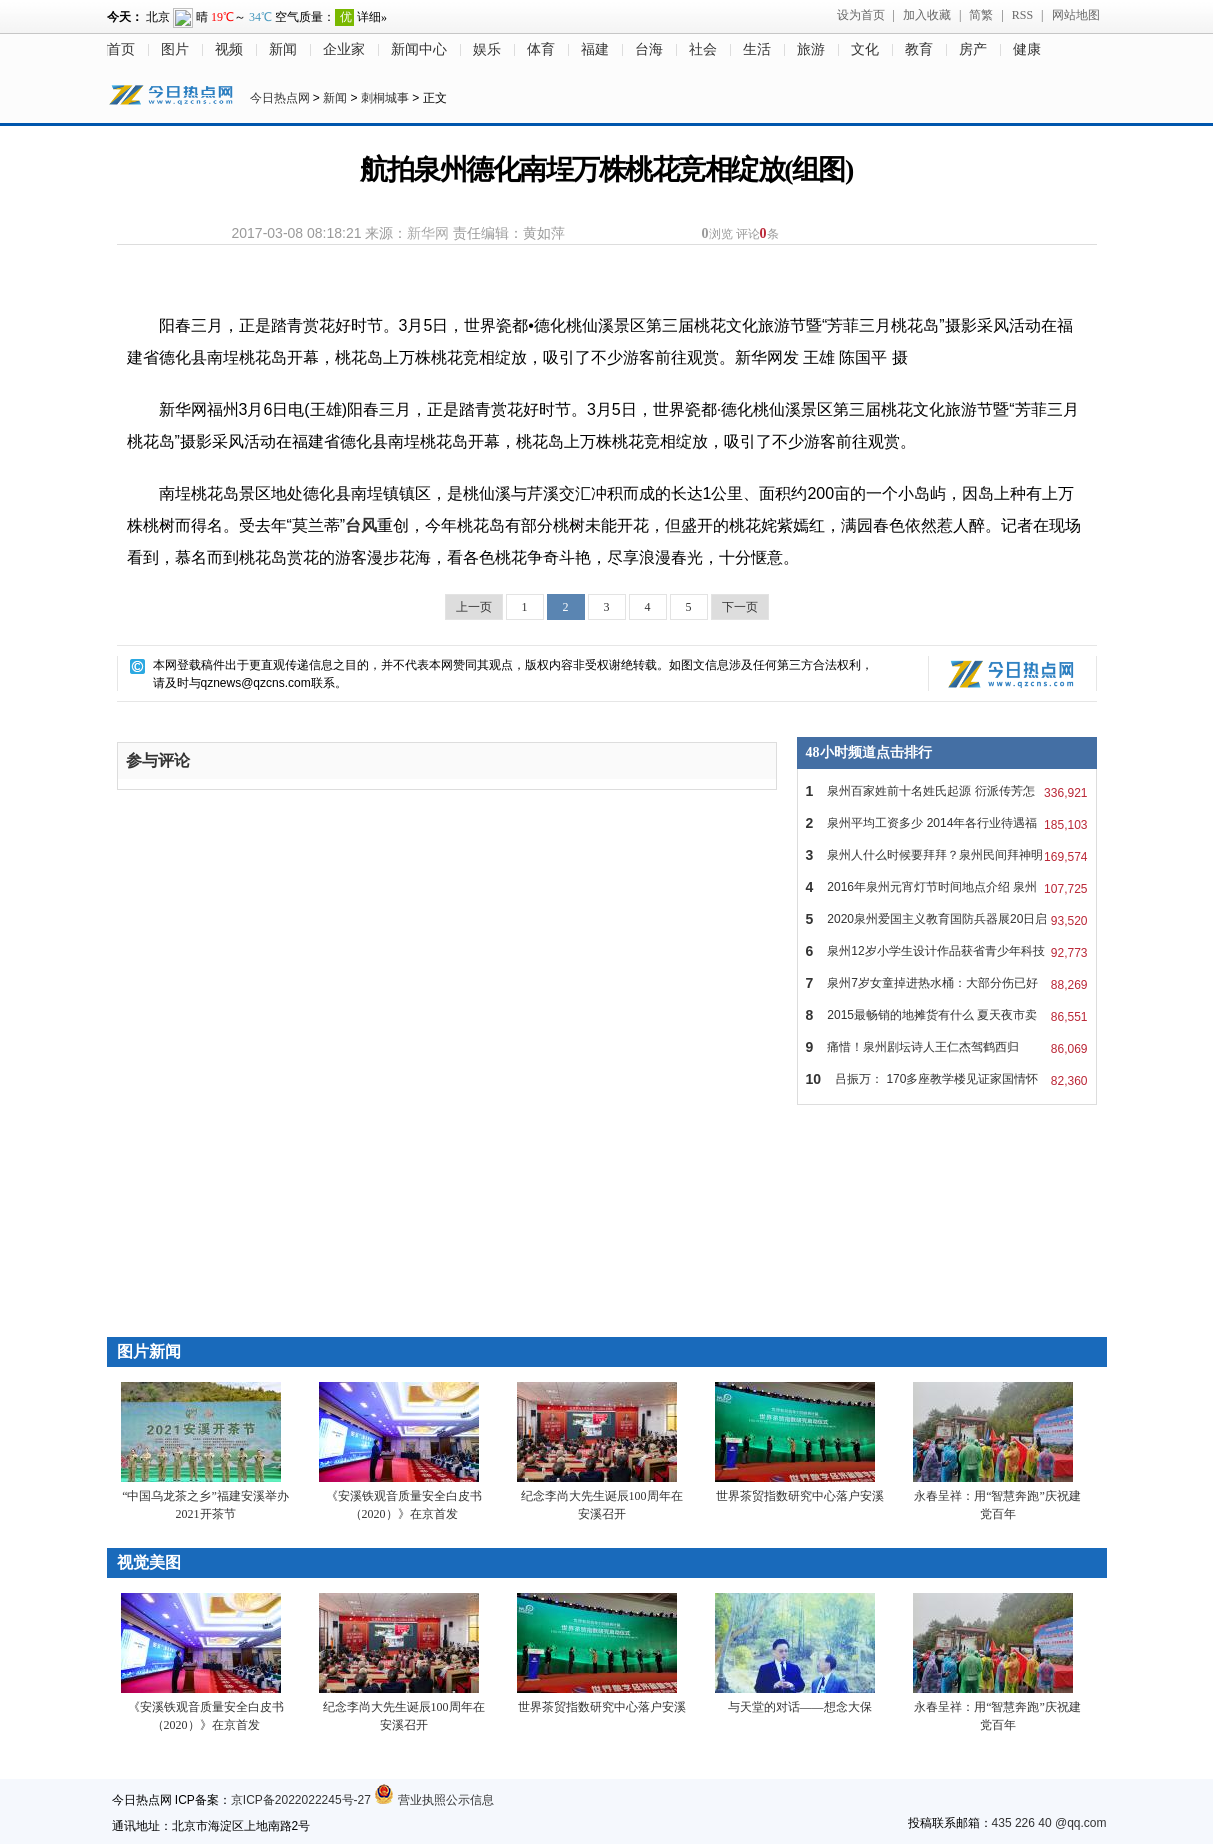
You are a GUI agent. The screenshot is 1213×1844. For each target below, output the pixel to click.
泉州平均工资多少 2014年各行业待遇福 (947, 823)
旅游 (811, 49)
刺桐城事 (385, 98)
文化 (865, 49)
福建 (595, 49)
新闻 (283, 49)
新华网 (428, 233)
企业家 (344, 49)
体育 (541, 49)
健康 (1027, 49)
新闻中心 (419, 49)
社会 (703, 49)
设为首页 (861, 15)
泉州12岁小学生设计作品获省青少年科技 (947, 951)
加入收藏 (927, 15)
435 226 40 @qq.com (1049, 1823)
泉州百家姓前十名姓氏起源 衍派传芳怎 (947, 791)
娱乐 (487, 49)
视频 (229, 49)
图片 (175, 49)
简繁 (981, 15)
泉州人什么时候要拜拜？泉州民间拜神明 (947, 855)
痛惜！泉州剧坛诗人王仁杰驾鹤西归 (947, 1047)
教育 (919, 49)
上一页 (474, 607)
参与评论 (158, 760)
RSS (1022, 15)
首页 (121, 49)
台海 (649, 49)
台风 (361, 525)
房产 (973, 49)
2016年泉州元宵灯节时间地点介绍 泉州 (947, 887)
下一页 (740, 607)
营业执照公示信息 (433, 1800)
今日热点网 (280, 98)
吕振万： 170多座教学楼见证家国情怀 (947, 1079)
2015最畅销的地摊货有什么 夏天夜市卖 (947, 1015)
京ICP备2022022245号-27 (301, 1800)
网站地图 (1076, 15)
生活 (757, 49)
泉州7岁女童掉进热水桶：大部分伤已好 (947, 983)
